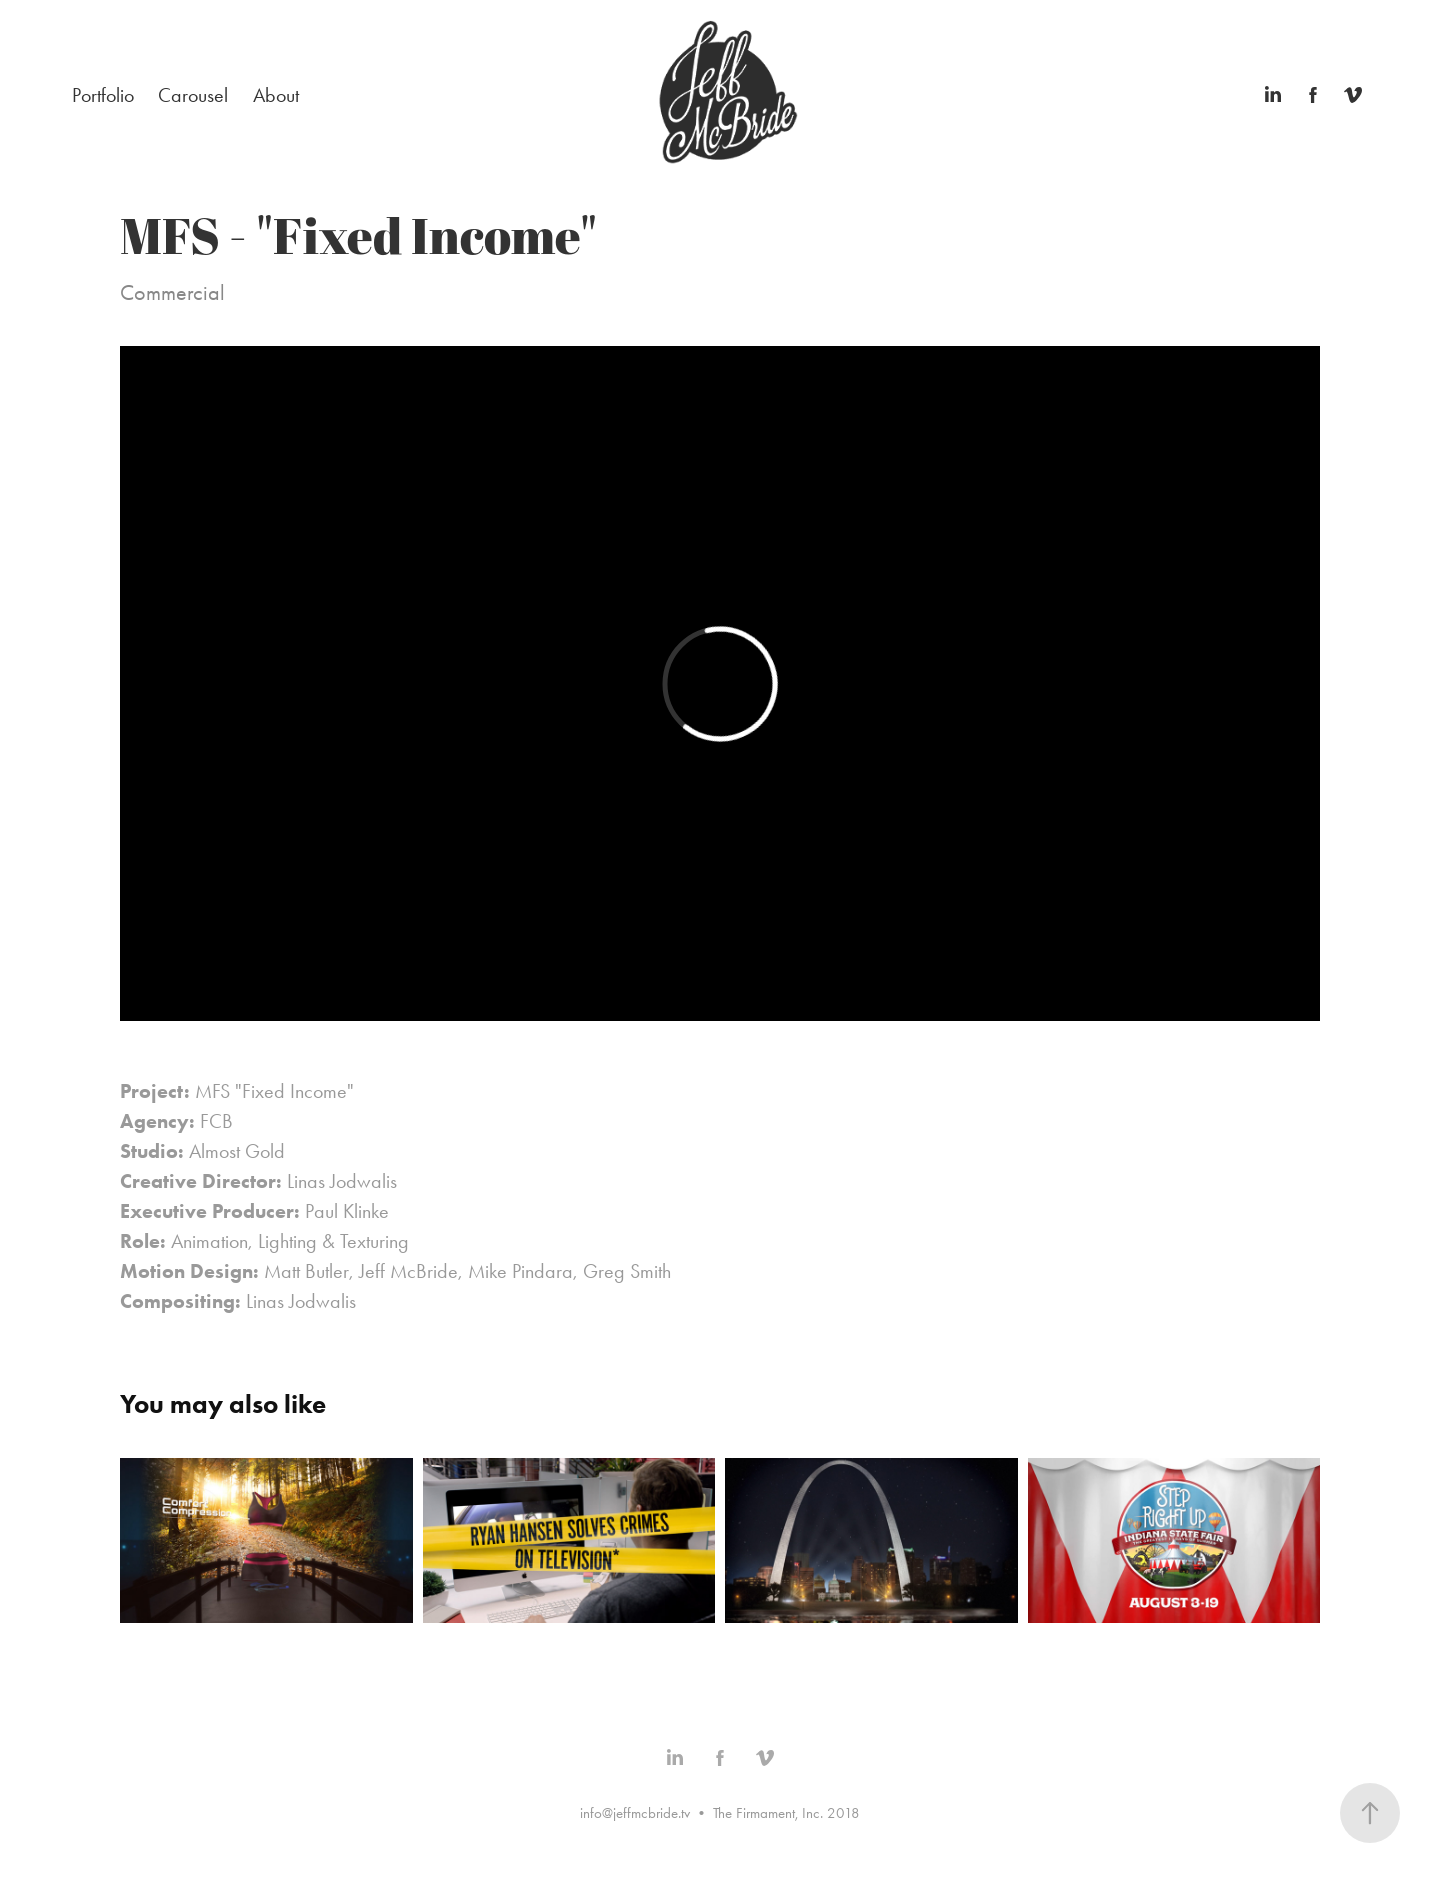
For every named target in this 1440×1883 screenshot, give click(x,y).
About (276, 95)
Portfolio (103, 95)
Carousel (193, 95)
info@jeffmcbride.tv (635, 1813)
